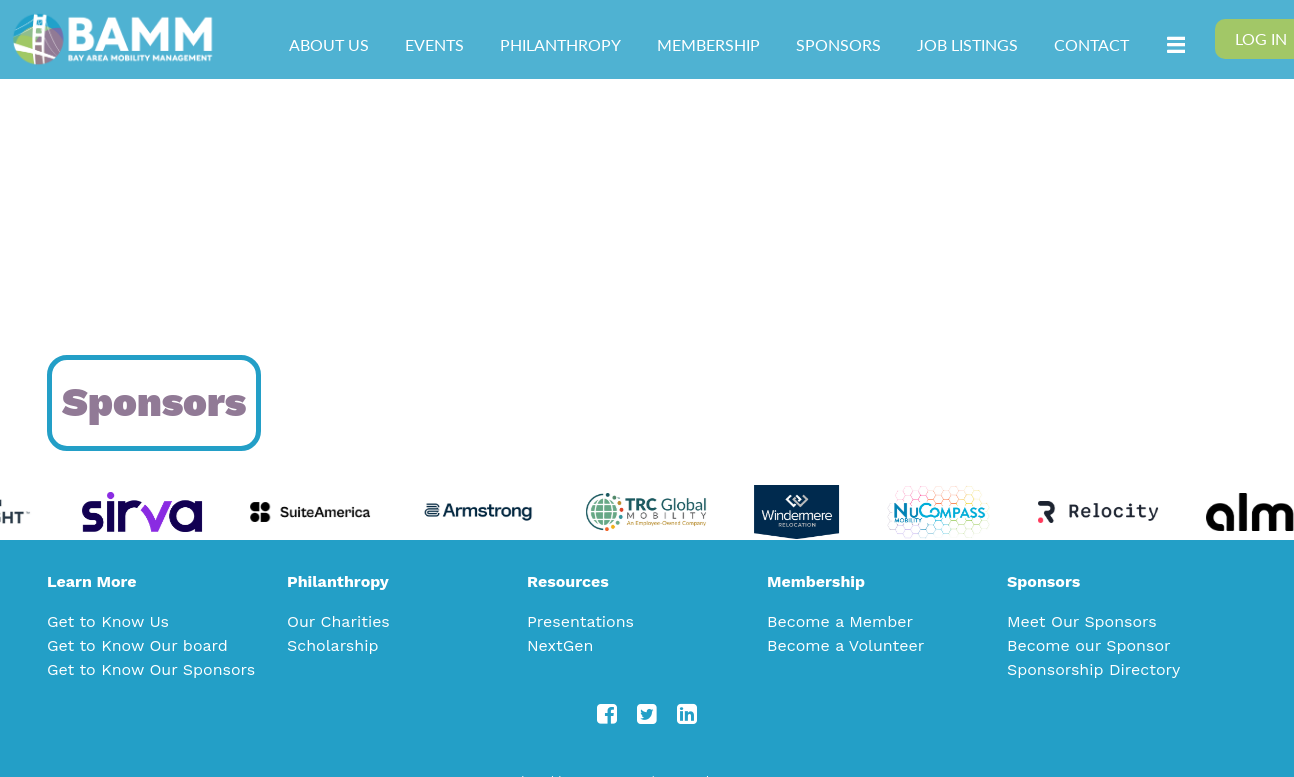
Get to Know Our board (137, 645)
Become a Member (840, 621)
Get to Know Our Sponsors (151, 669)
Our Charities (338, 621)
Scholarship (333, 645)
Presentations (580, 621)
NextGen (560, 645)
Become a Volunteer (845, 645)
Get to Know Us (108, 621)
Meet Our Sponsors (1082, 621)
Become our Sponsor (1089, 645)
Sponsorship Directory (1093, 669)
